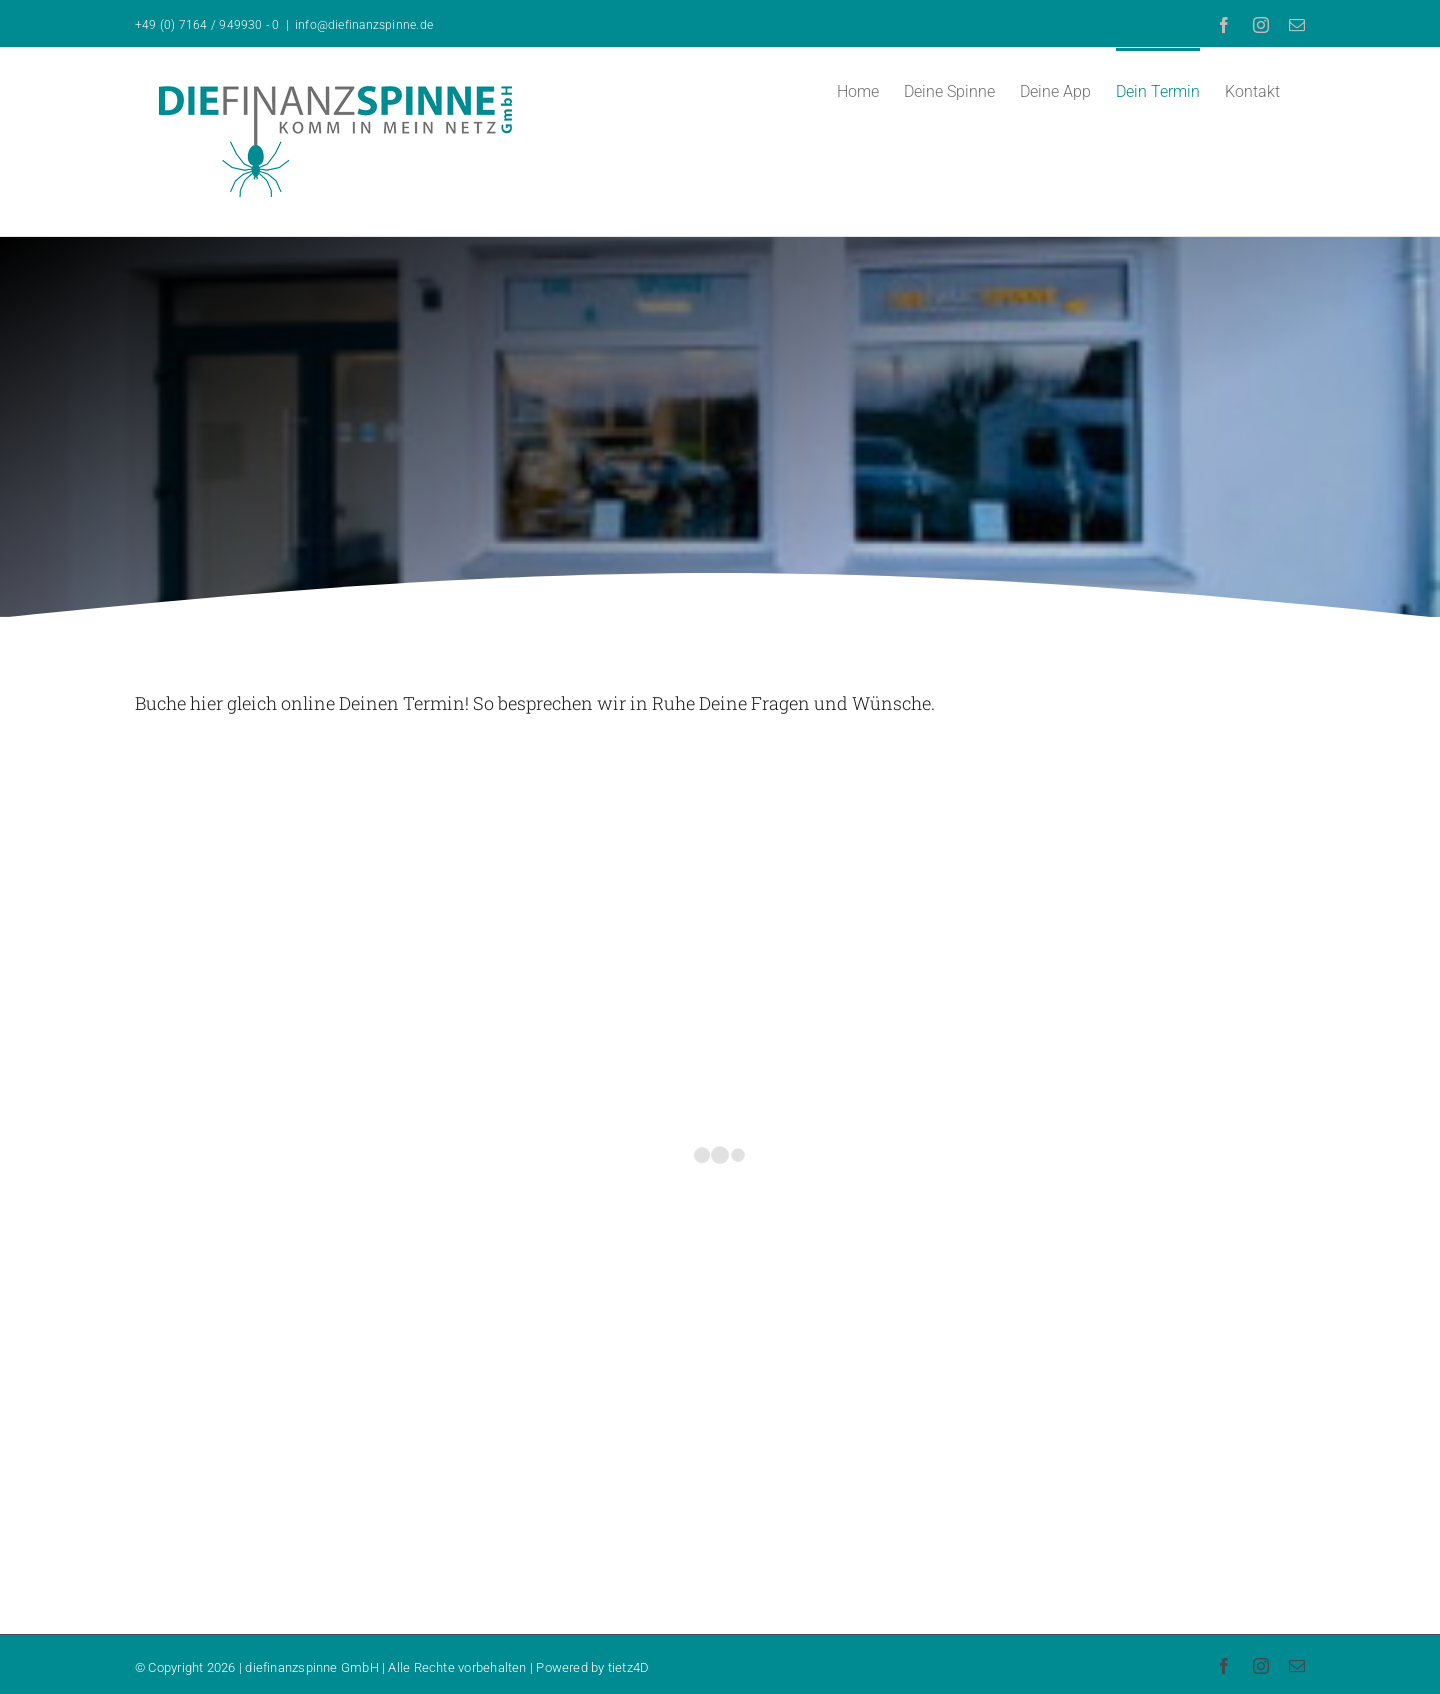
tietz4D (629, 1667)
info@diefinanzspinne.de (364, 25)
